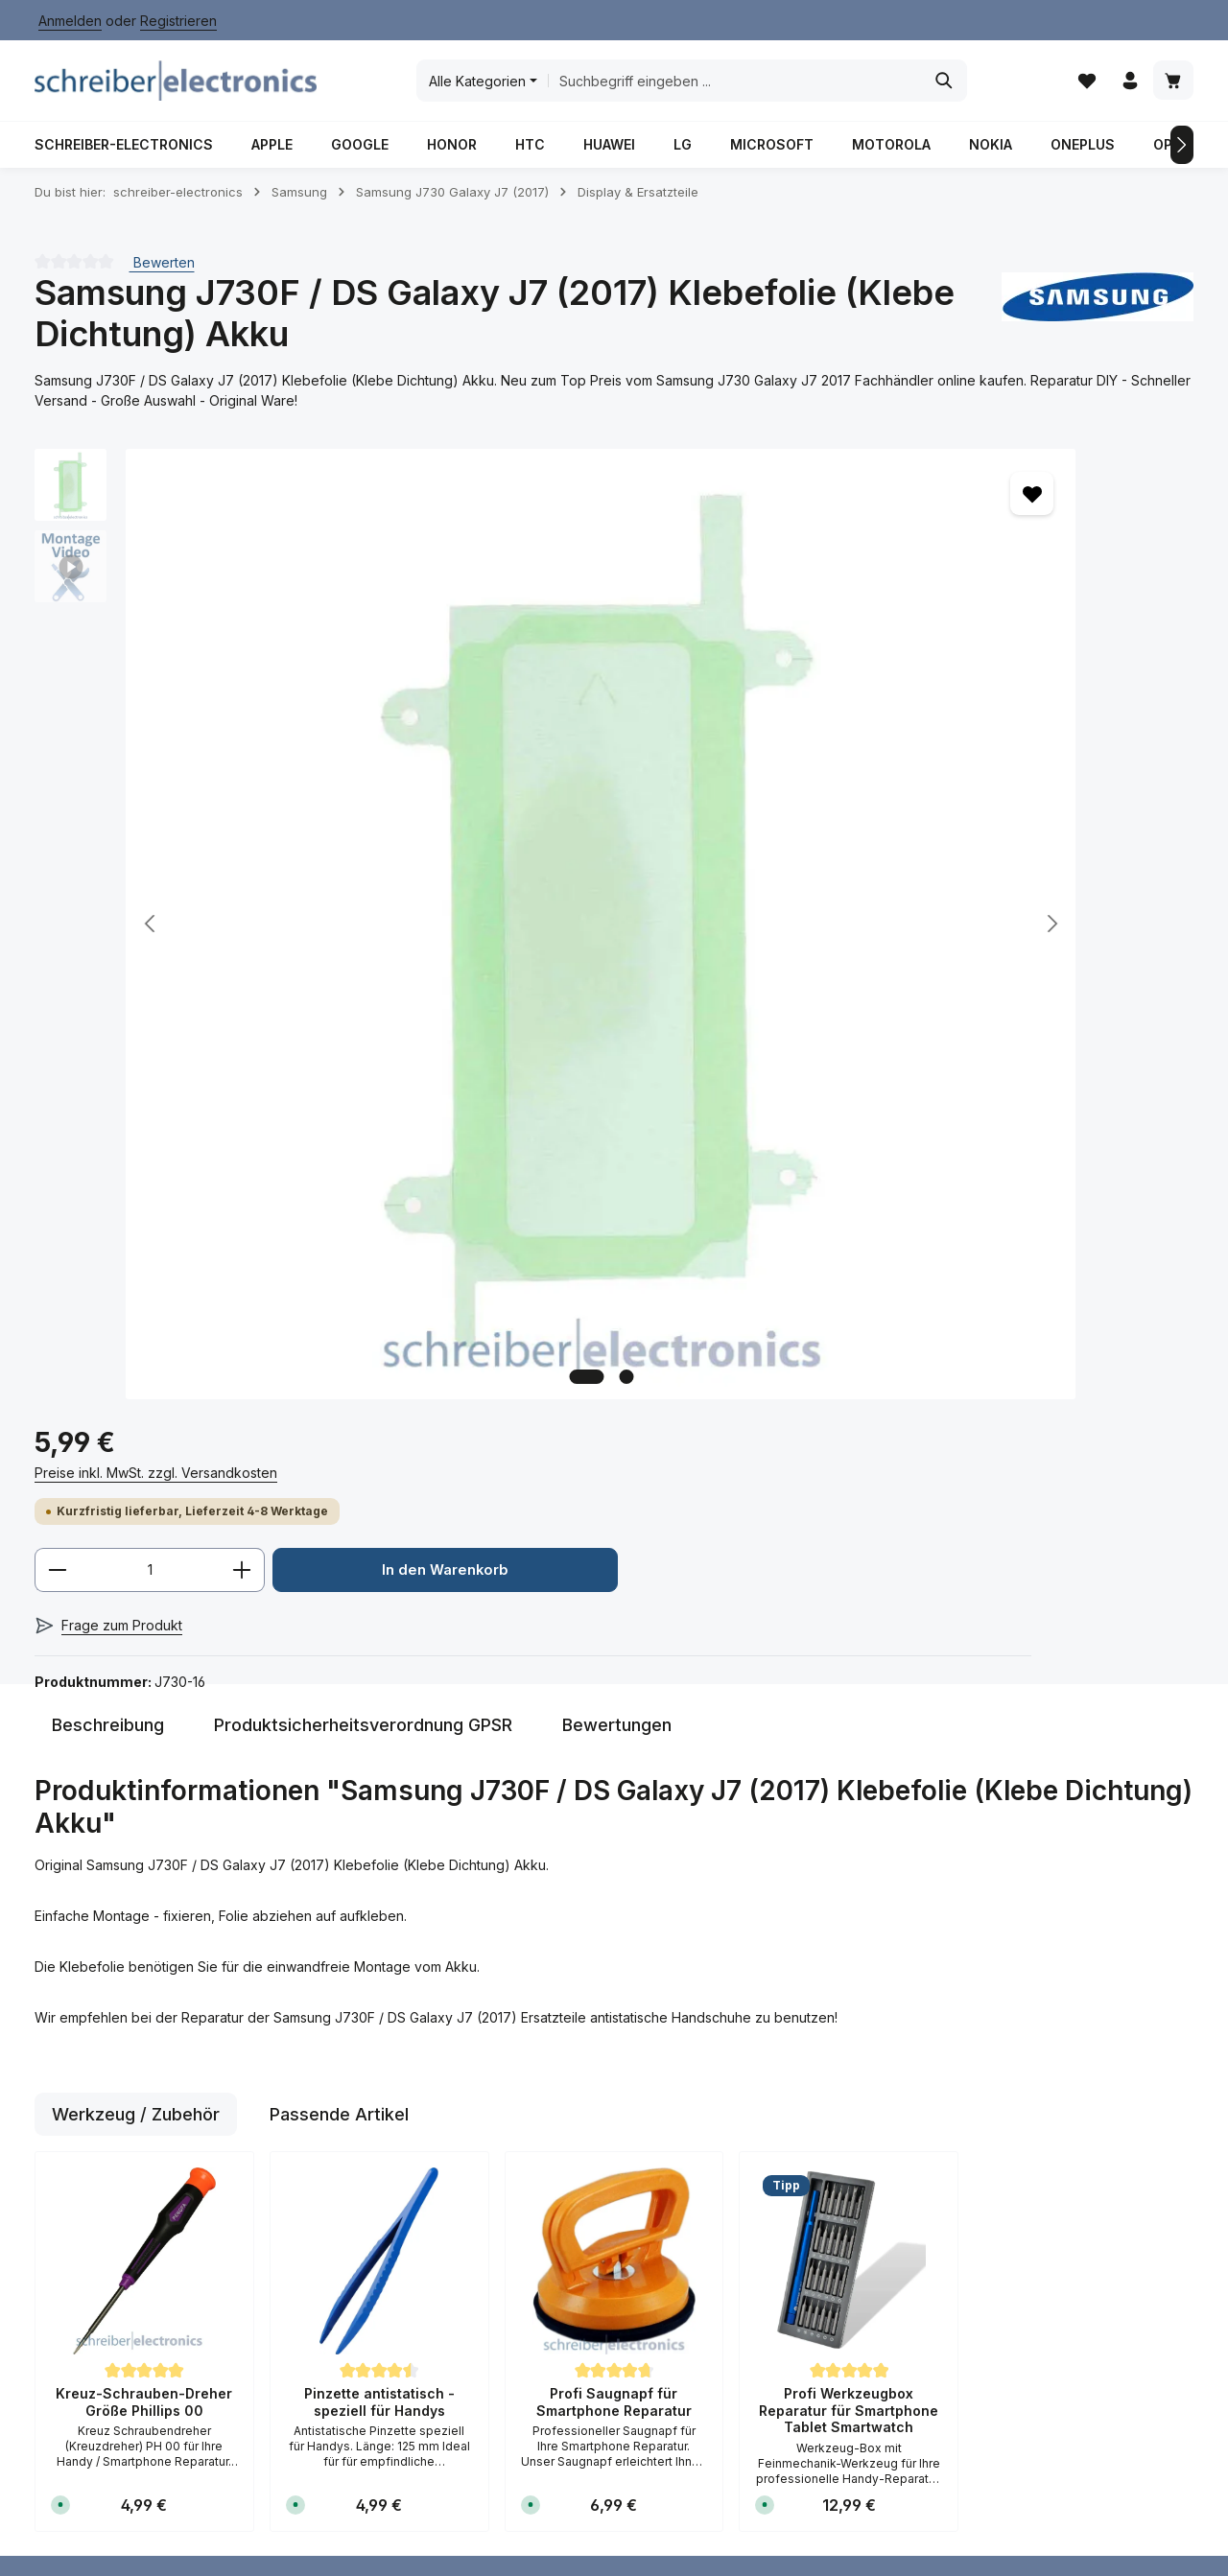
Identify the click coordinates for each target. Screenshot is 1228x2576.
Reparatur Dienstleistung (386, 2164)
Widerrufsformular (603, 2212)
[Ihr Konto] (1127, 86)
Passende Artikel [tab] (339, 1458)
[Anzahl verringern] (755, 609)
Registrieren (178, 20)
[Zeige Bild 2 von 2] (435, 1005)
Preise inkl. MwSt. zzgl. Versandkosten (854, 511)
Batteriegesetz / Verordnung (597, 2075)
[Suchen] (945, 86)
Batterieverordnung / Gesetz (645, 2520)
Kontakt (365, 2269)
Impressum (579, 2151)
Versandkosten (743, 2478)
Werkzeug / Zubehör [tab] (136, 1458)
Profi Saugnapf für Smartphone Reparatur (614, 1746)
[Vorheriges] (46, 156)
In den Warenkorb (905, 670)
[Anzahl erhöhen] (940, 609)
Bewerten (162, 274)
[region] (364, 743)
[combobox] (735, 86)
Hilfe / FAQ (375, 2062)
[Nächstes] (1181, 156)
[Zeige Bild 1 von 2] (395, 1005)
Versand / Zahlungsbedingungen (413, 2106)
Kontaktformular (84, 2158)
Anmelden (70, 20)
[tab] (108, 1068)
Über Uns (371, 2300)
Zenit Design (343, 2533)
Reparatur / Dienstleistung (573, 2547)
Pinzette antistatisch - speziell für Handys (379, 1746)
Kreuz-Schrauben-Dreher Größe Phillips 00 (144, 1746)
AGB (559, 2032)
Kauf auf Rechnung (402, 2239)
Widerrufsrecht (593, 2181)
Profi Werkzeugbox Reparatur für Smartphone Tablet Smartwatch (848, 1754)
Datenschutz (585, 2120)
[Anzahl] (848, 609)
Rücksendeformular (403, 2032)
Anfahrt (364, 2208)
